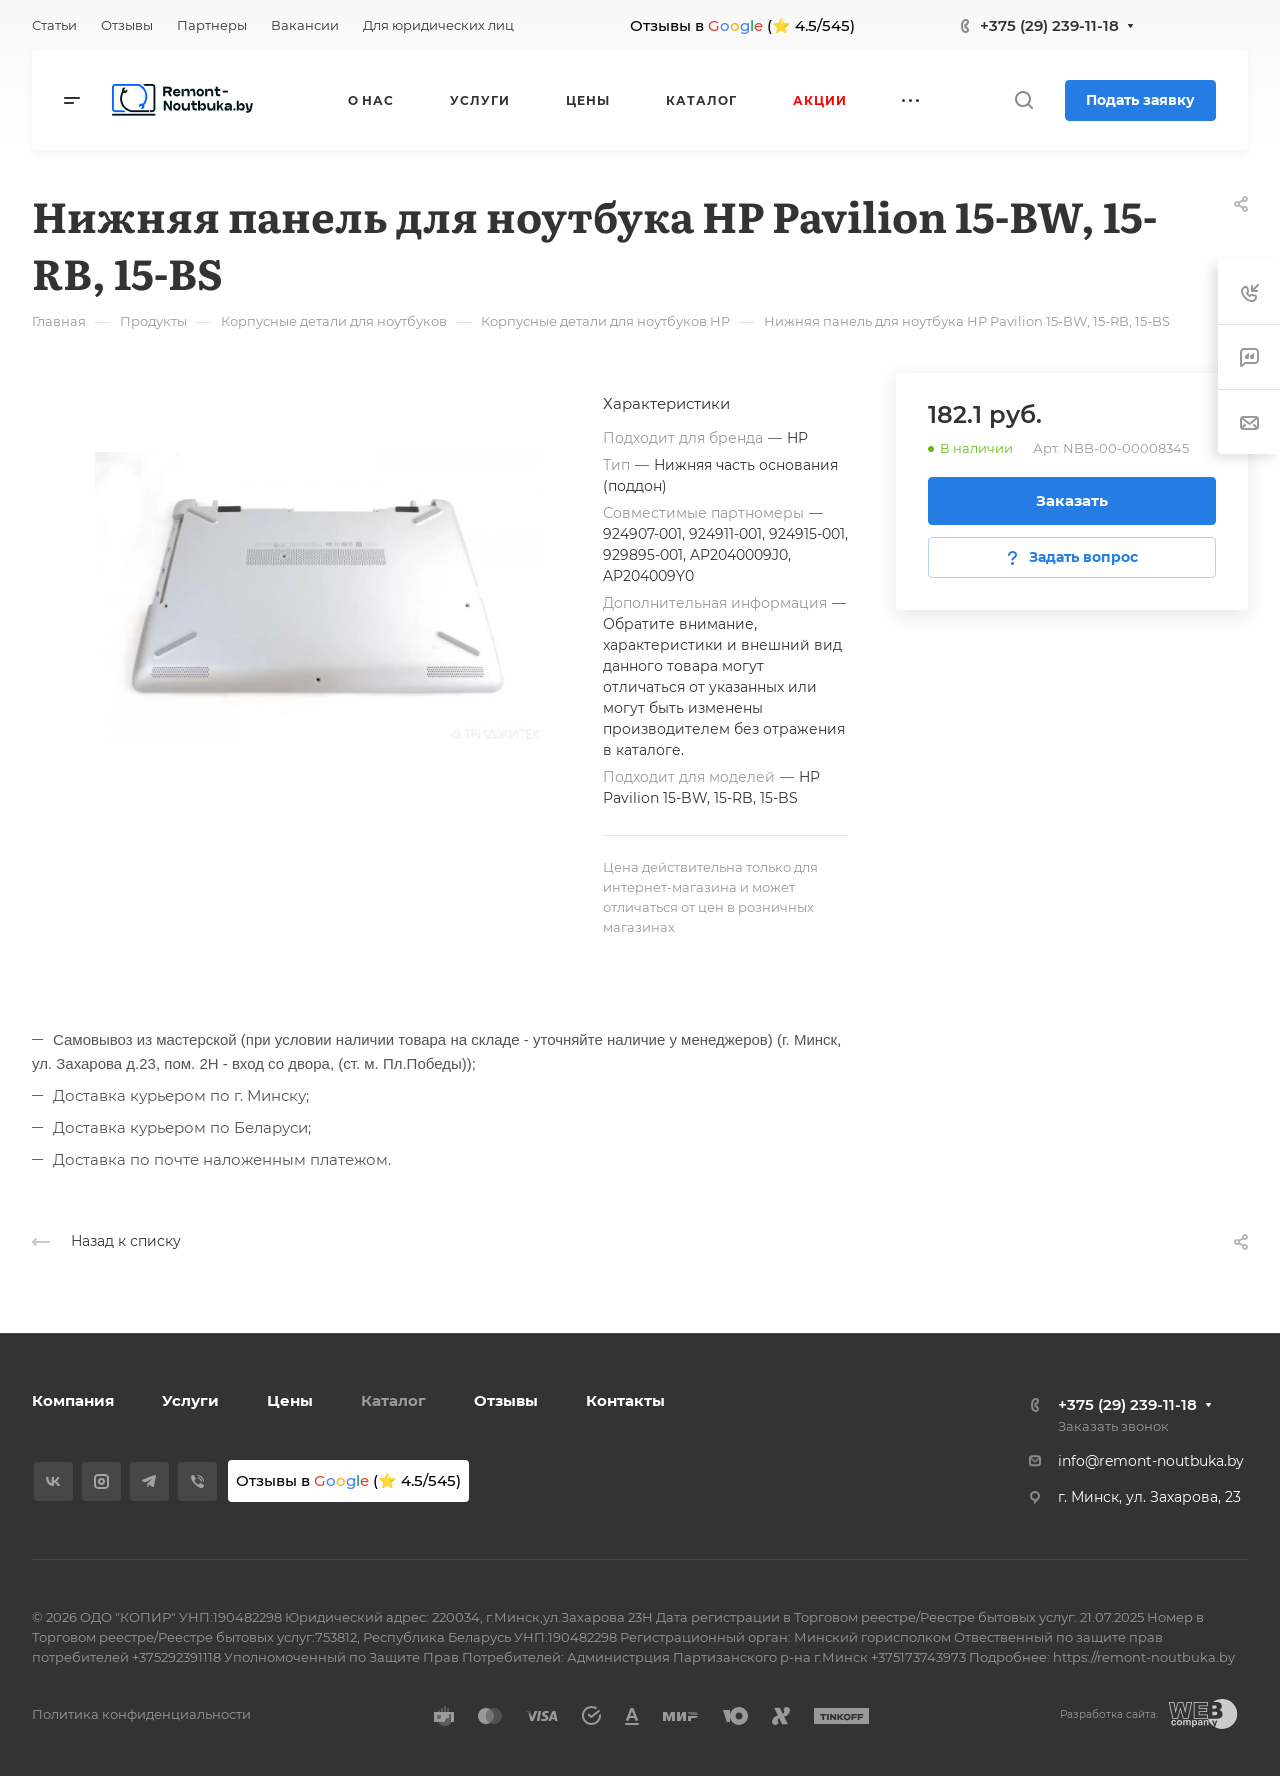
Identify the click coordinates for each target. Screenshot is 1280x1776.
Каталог (393, 1400)
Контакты (625, 1400)
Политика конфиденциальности (141, 1714)
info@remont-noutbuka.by (1151, 1461)
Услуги (190, 1400)
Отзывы (506, 1400)
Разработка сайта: (1109, 1714)
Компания (73, 1400)
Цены (290, 1400)
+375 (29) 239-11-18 (1049, 25)
